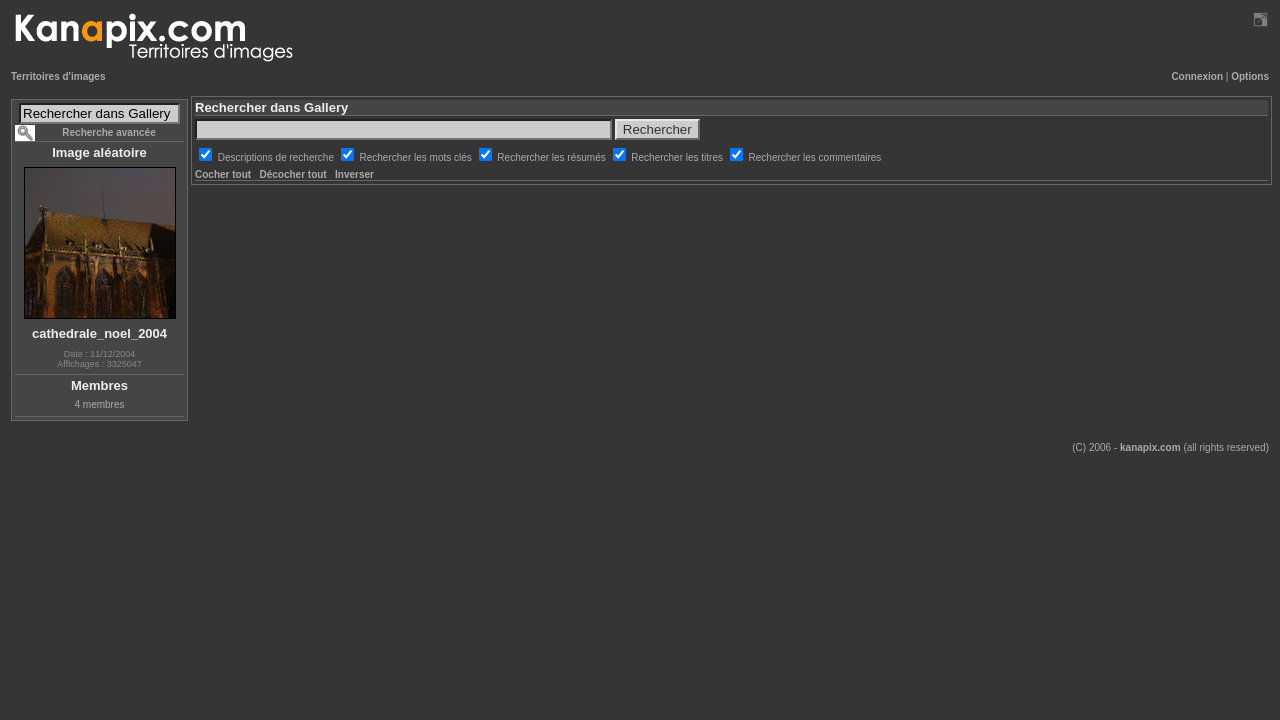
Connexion (1197, 76)
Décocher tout (292, 174)
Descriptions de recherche (277, 157)
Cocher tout (223, 174)
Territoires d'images (58, 76)
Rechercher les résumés (552, 157)
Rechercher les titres (678, 157)
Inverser (354, 174)
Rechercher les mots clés (417, 157)
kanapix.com (1150, 447)
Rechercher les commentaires (815, 157)
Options (1250, 76)
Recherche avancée (108, 132)
